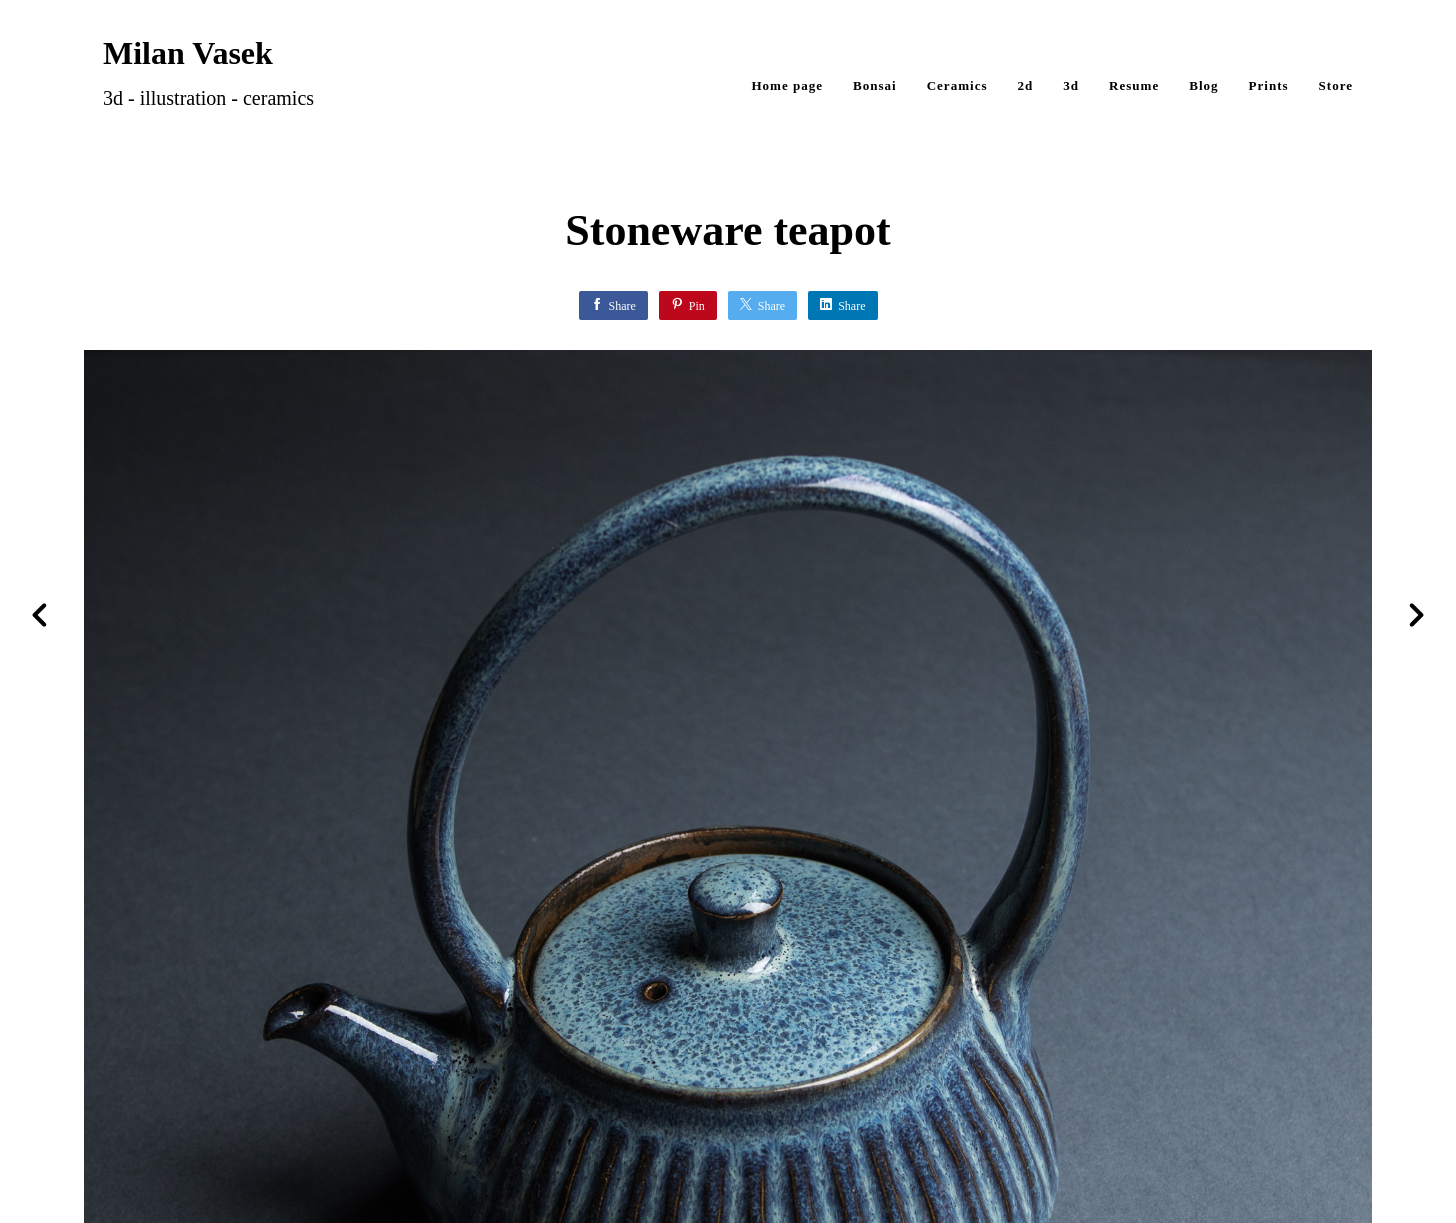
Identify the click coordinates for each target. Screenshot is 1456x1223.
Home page (787, 85)
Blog (1203, 85)
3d (1071, 85)
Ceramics (957, 85)
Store (1336, 85)
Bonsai (875, 85)
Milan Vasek (188, 53)
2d (1026, 85)
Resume (1134, 85)
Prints (1269, 85)
